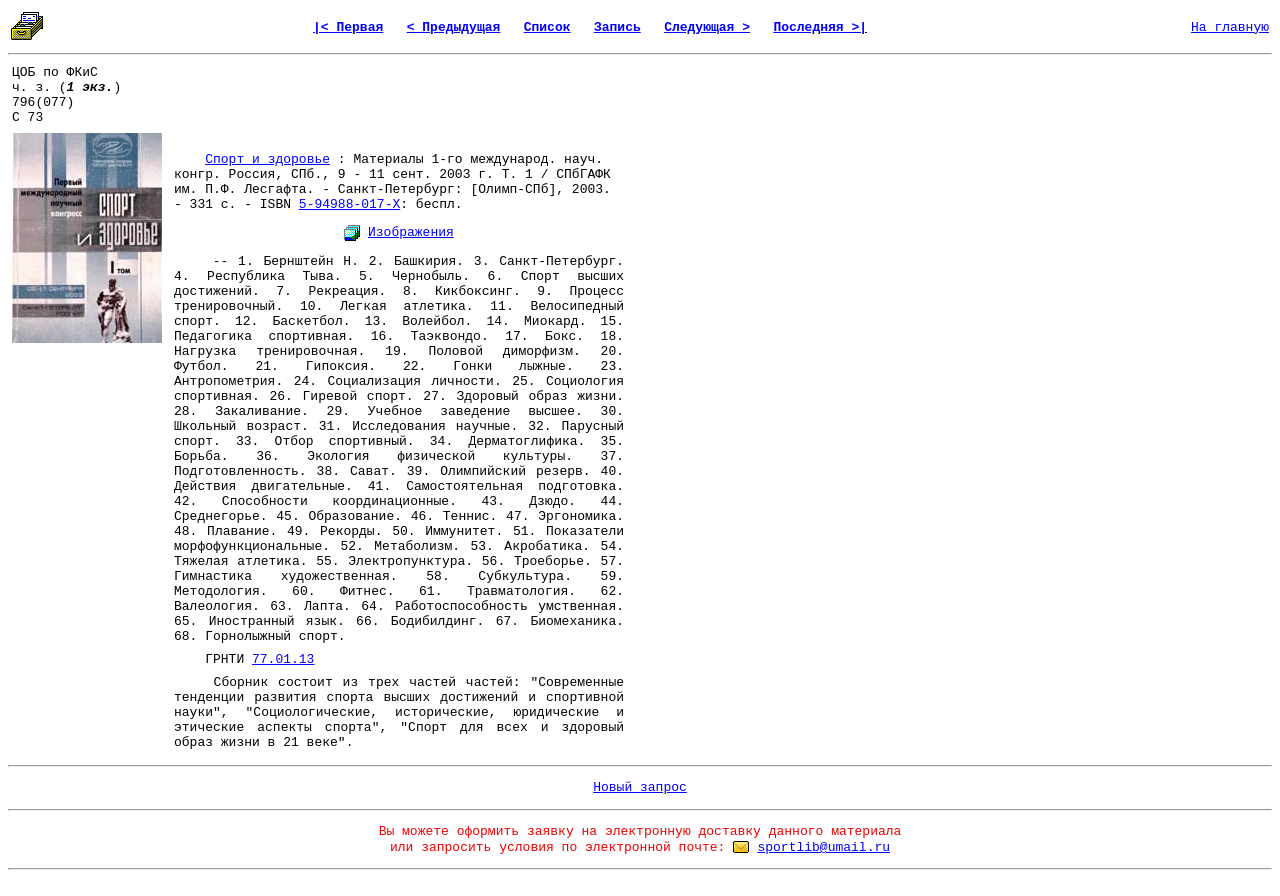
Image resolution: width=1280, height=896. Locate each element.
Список (547, 27)
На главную (1230, 27)
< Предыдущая (454, 27)
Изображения (411, 232)
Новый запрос (640, 787)
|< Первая (348, 27)
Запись (617, 27)
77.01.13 (283, 659)
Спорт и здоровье (267, 159)
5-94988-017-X (349, 204)
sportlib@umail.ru (823, 847)
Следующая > (707, 27)
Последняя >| (820, 27)
